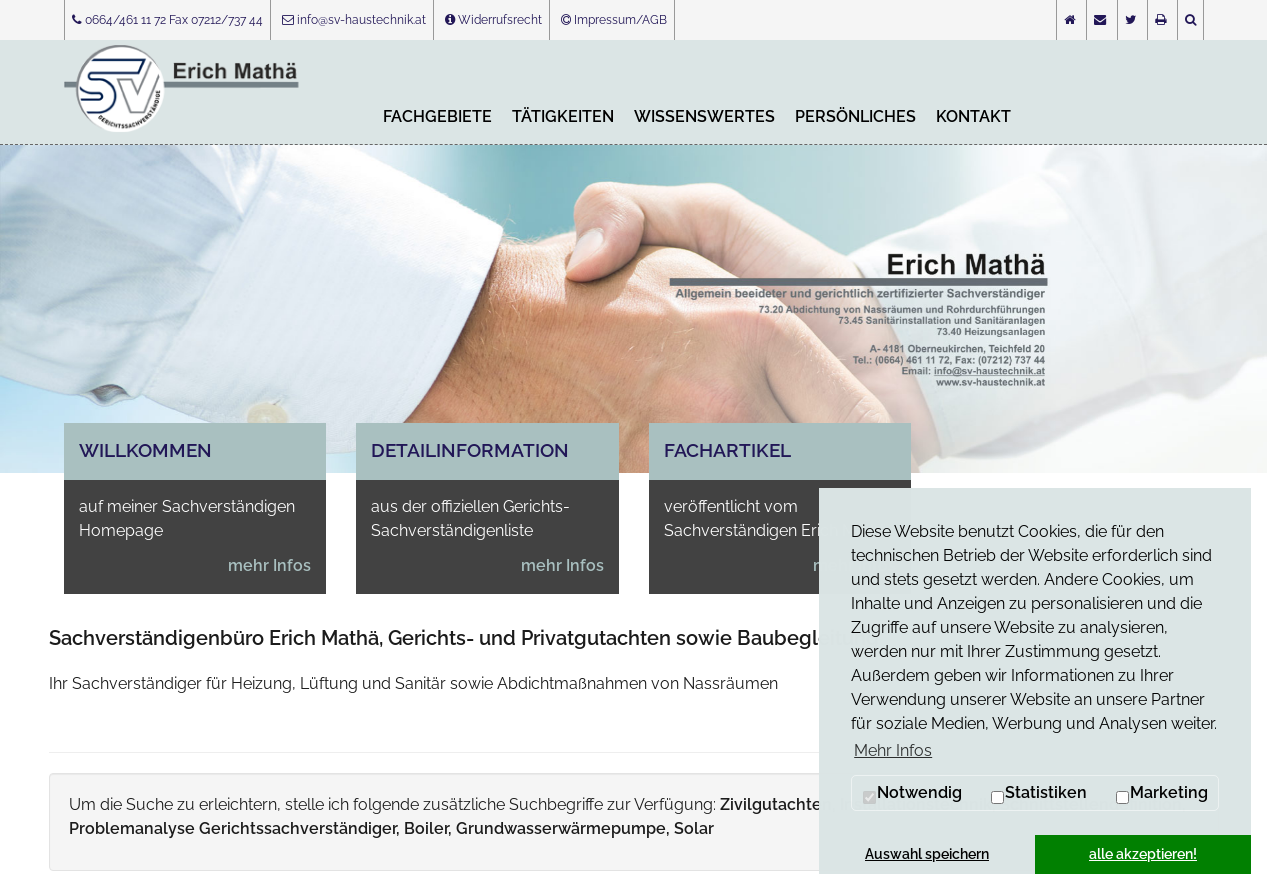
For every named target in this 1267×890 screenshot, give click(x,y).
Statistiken (1038, 793)
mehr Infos (269, 565)
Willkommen (145, 450)
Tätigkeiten (563, 116)
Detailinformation (470, 450)
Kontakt (973, 116)
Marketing (1161, 793)
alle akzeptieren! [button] (1143, 853)
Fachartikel (727, 450)
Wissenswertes (704, 116)
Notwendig (912, 793)
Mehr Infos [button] (893, 750)
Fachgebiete (437, 116)
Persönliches (855, 116)
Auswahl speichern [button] (927, 853)
